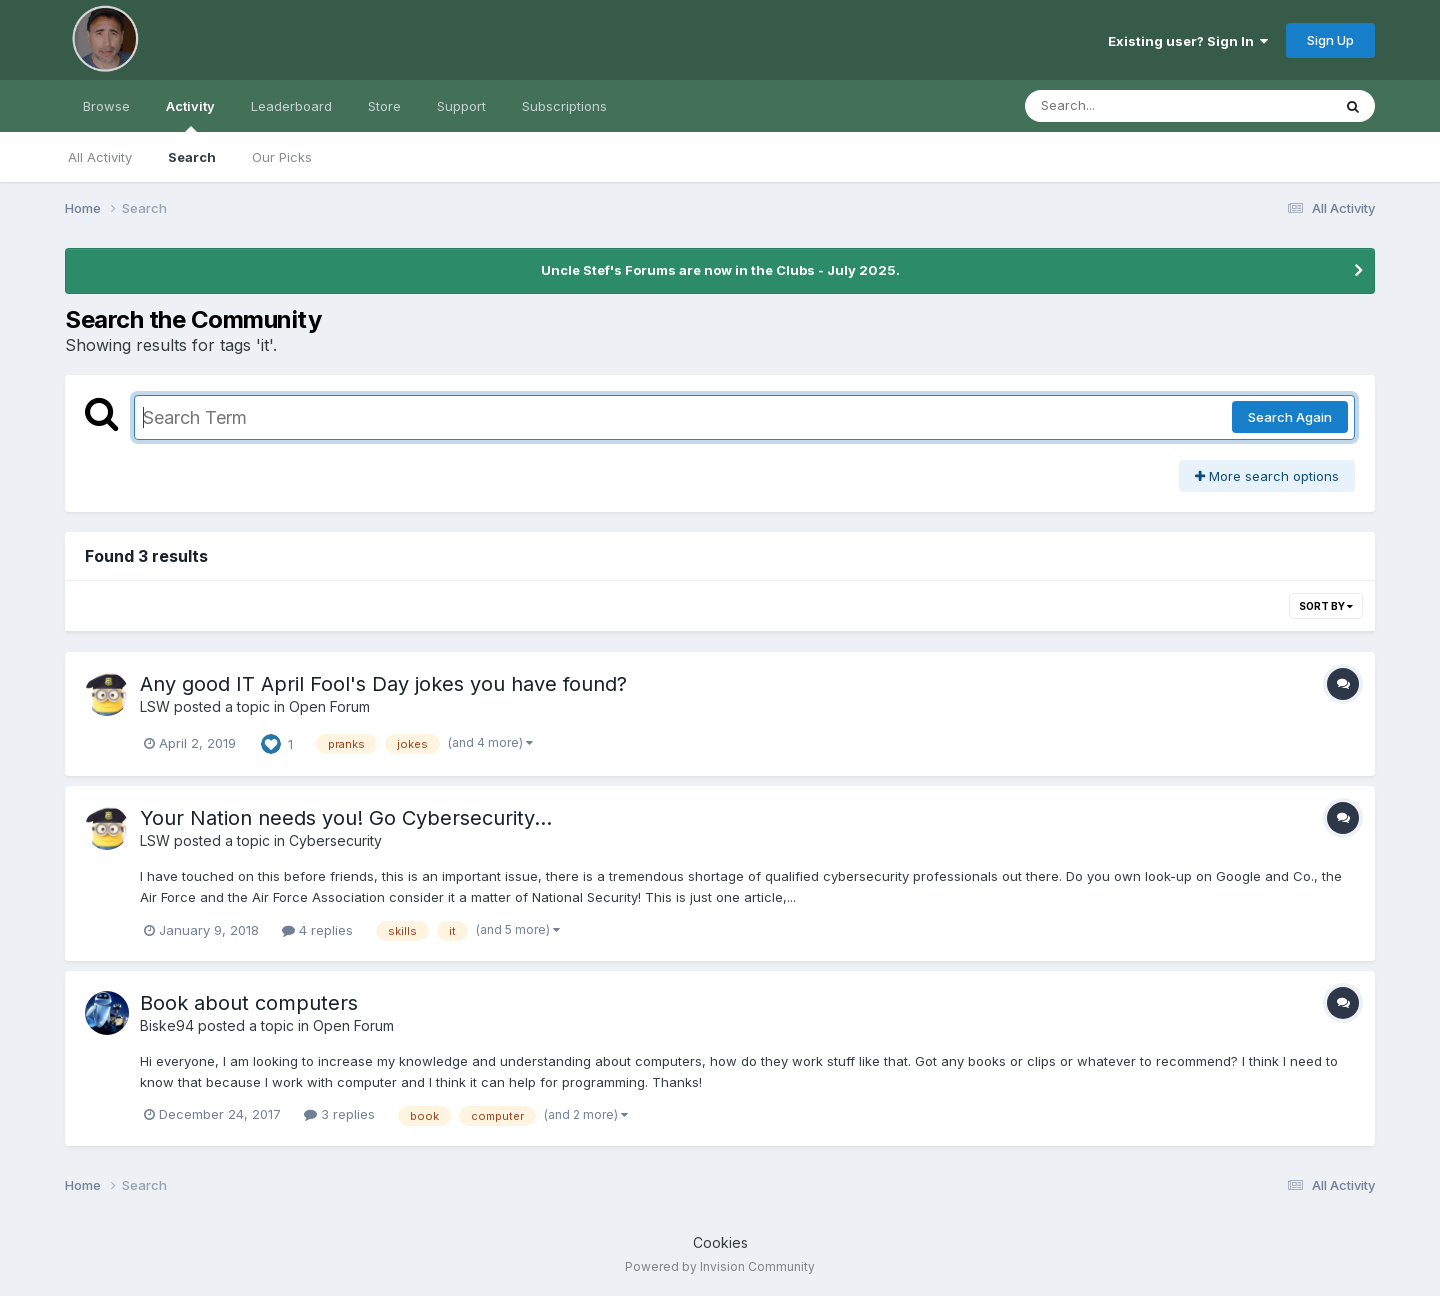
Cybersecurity (335, 840)
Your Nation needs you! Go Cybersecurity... (346, 818)
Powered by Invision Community (720, 1266)
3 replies (339, 1114)
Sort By (1326, 606)
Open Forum (329, 706)
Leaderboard (291, 106)
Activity (190, 115)
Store (384, 106)
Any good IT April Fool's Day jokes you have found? (383, 684)
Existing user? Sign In (1188, 41)
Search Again (1290, 417)
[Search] (1123, 106)
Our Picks (282, 157)
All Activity (100, 157)
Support (461, 106)
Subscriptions (564, 106)
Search (192, 157)
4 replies (317, 930)
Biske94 (167, 1025)
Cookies (720, 1242)
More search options (1267, 476)
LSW (155, 706)
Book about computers (249, 1003)
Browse (106, 106)
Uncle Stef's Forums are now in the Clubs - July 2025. (720, 270)
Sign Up (1330, 40)
